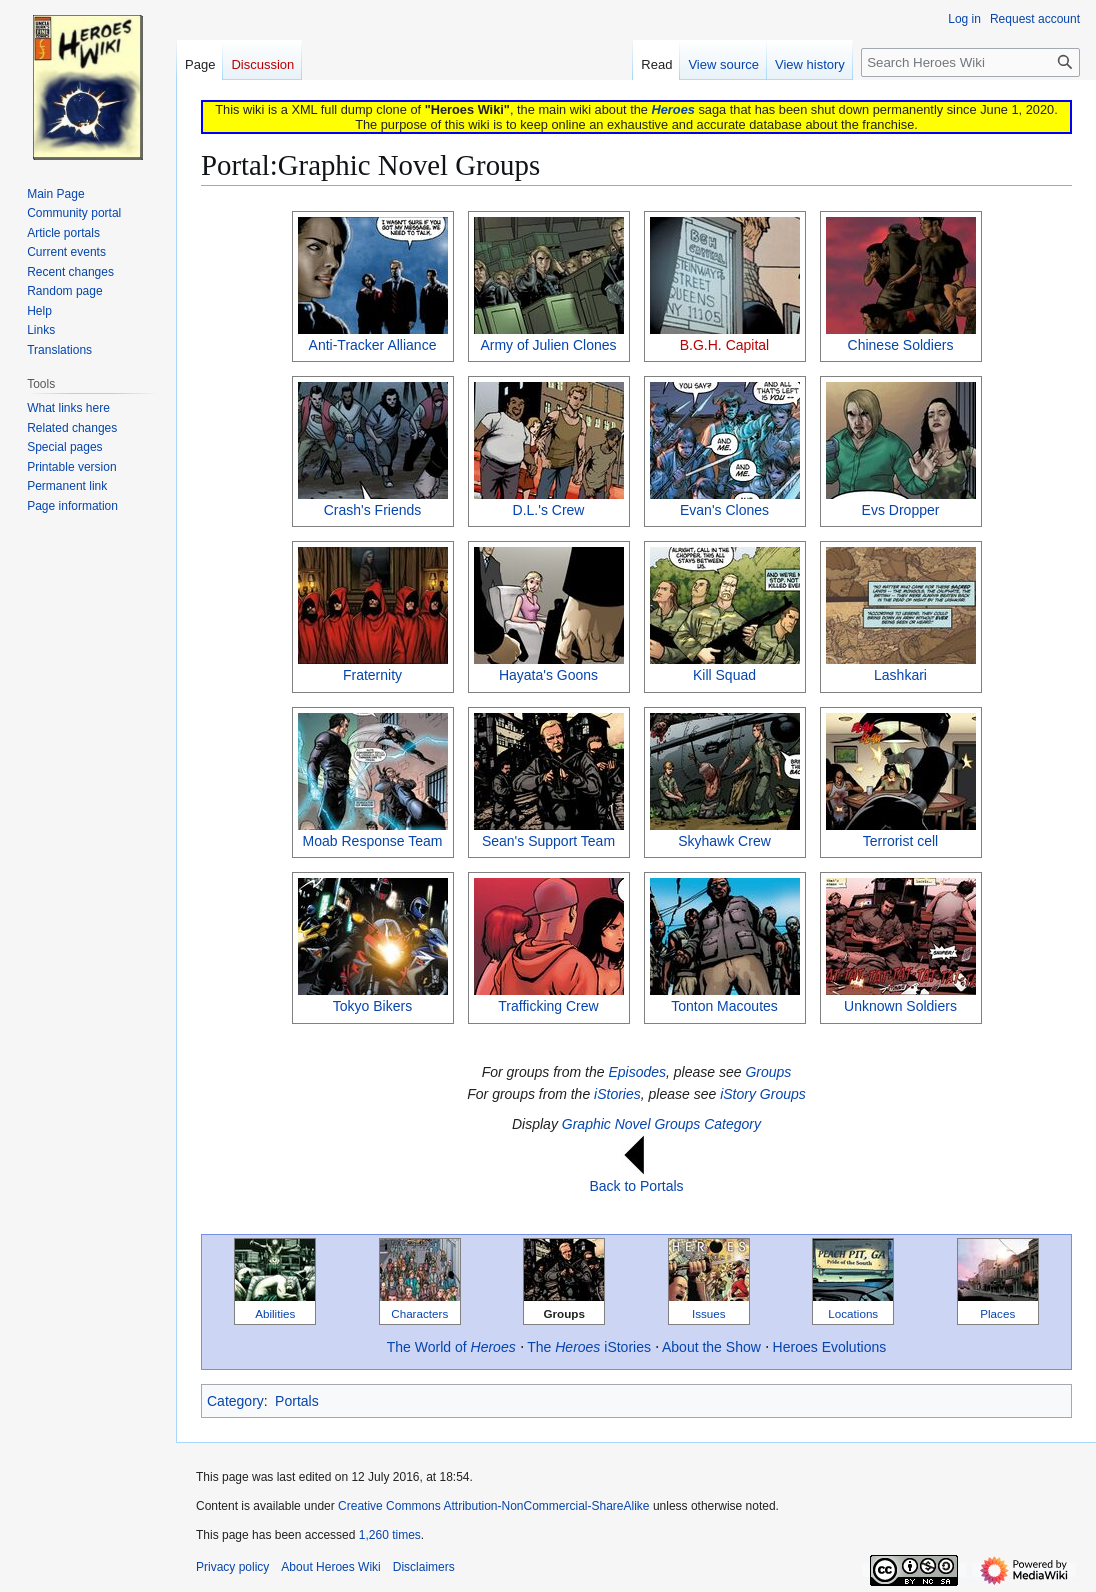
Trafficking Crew (548, 1006)
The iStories (589, 1347)
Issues (709, 1313)
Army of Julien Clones (548, 345)
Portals (297, 1401)
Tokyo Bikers (372, 1006)
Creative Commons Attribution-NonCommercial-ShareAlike (493, 1506)
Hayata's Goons (548, 675)
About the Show (711, 1347)
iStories (617, 1094)
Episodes (637, 1072)
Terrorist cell (900, 841)
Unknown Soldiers (900, 1006)
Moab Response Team (373, 841)
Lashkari (900, 675)
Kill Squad (724, 675)
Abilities (275, 1313)
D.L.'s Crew (549, 510)
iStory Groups (763, 1094)
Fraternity (372, 675)
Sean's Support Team (548, 841)
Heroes (672, 109)
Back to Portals (636, 1186)
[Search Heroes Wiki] (970, 62)
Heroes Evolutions (830, 1347)
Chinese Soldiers (901, 345)
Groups (768, 1072)
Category (235, 1401)
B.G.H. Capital (724, 345)
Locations (853, 1313)
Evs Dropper (901, 510)
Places (997, 1313)
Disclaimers (424, 1567)
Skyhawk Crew (724, 841)
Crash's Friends (373, 510)
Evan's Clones (724, 510)
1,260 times (390, 1535)
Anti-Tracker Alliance (373, 345)
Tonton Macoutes (724, 1006)
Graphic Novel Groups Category (661, 1124)
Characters (419, 1313)
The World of (451, 1347)
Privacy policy (232, 1567)
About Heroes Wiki (330, 1567)
